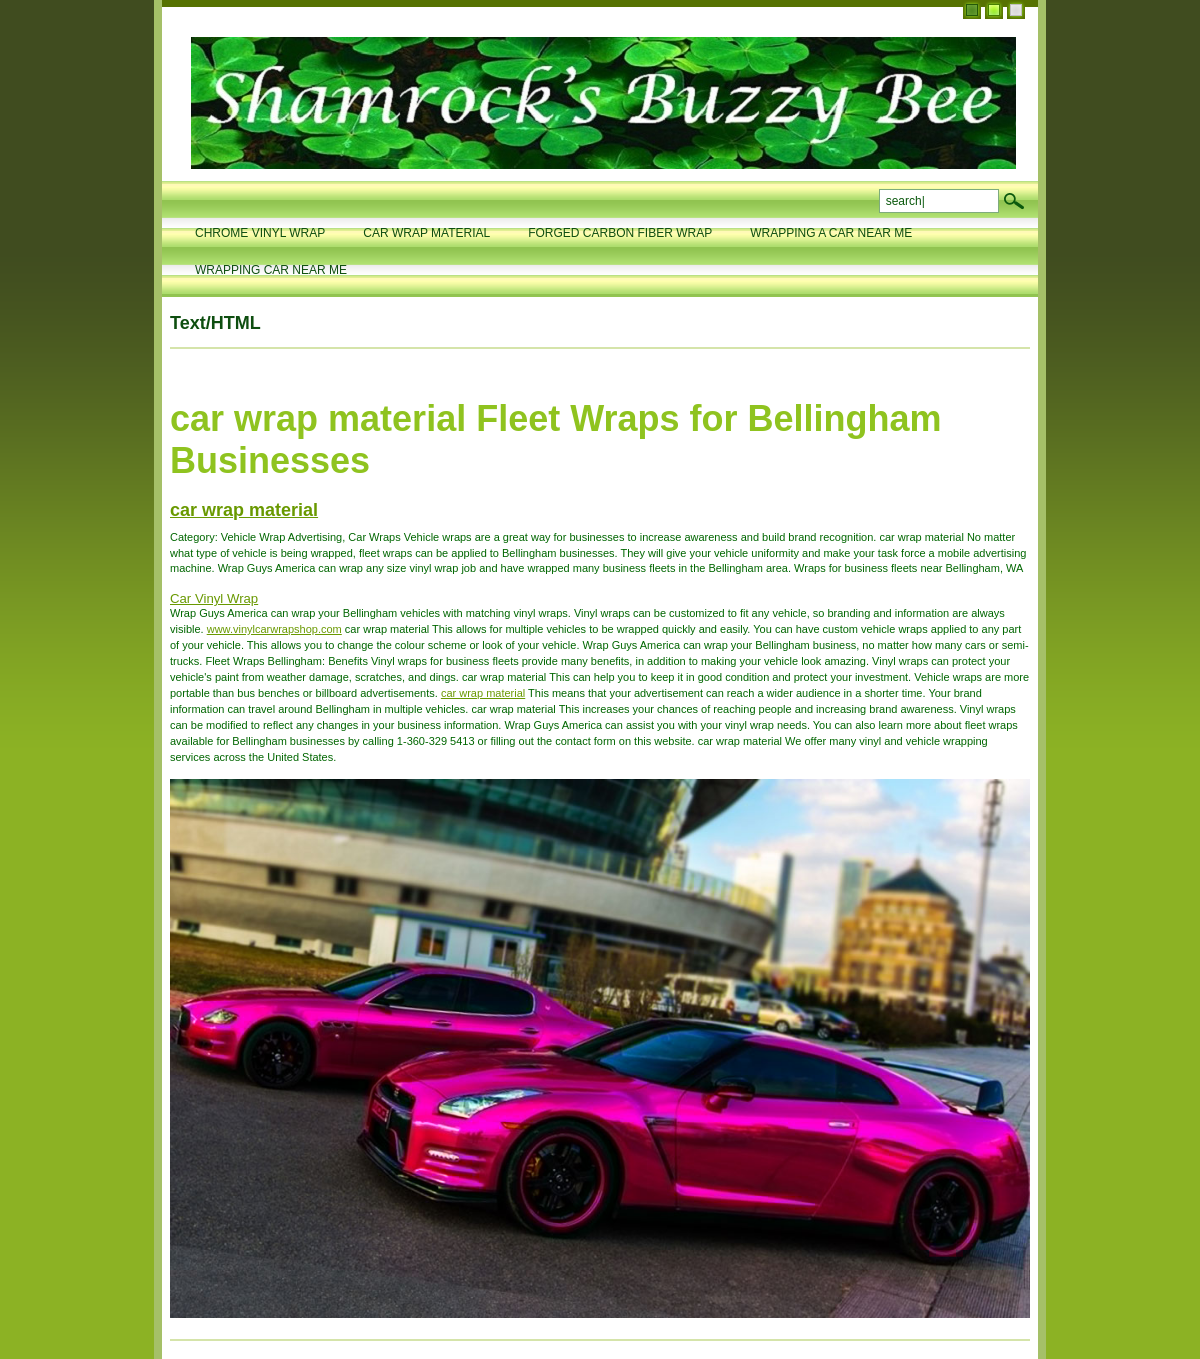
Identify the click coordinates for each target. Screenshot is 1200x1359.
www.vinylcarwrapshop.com (274, 629)
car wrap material (426, 233)
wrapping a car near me (831, 233)
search (1014, 201)
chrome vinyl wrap (260, 233)
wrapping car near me (271, 270)
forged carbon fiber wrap (620, 233)
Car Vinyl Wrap (214, 598)
